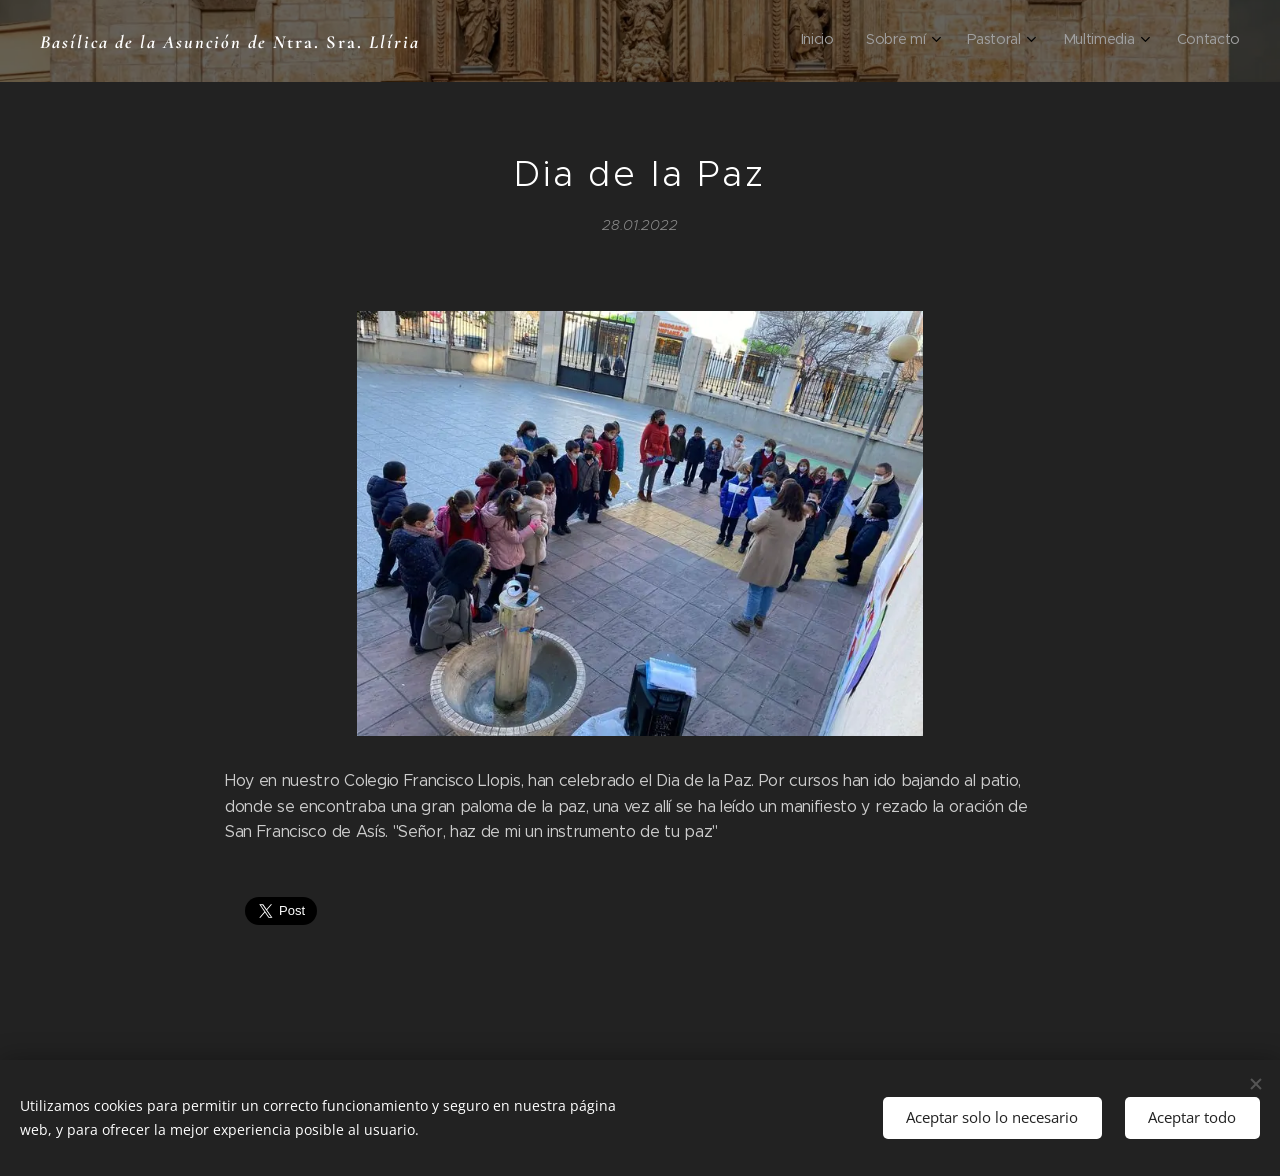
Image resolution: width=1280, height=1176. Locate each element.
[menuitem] (1087, 41)
